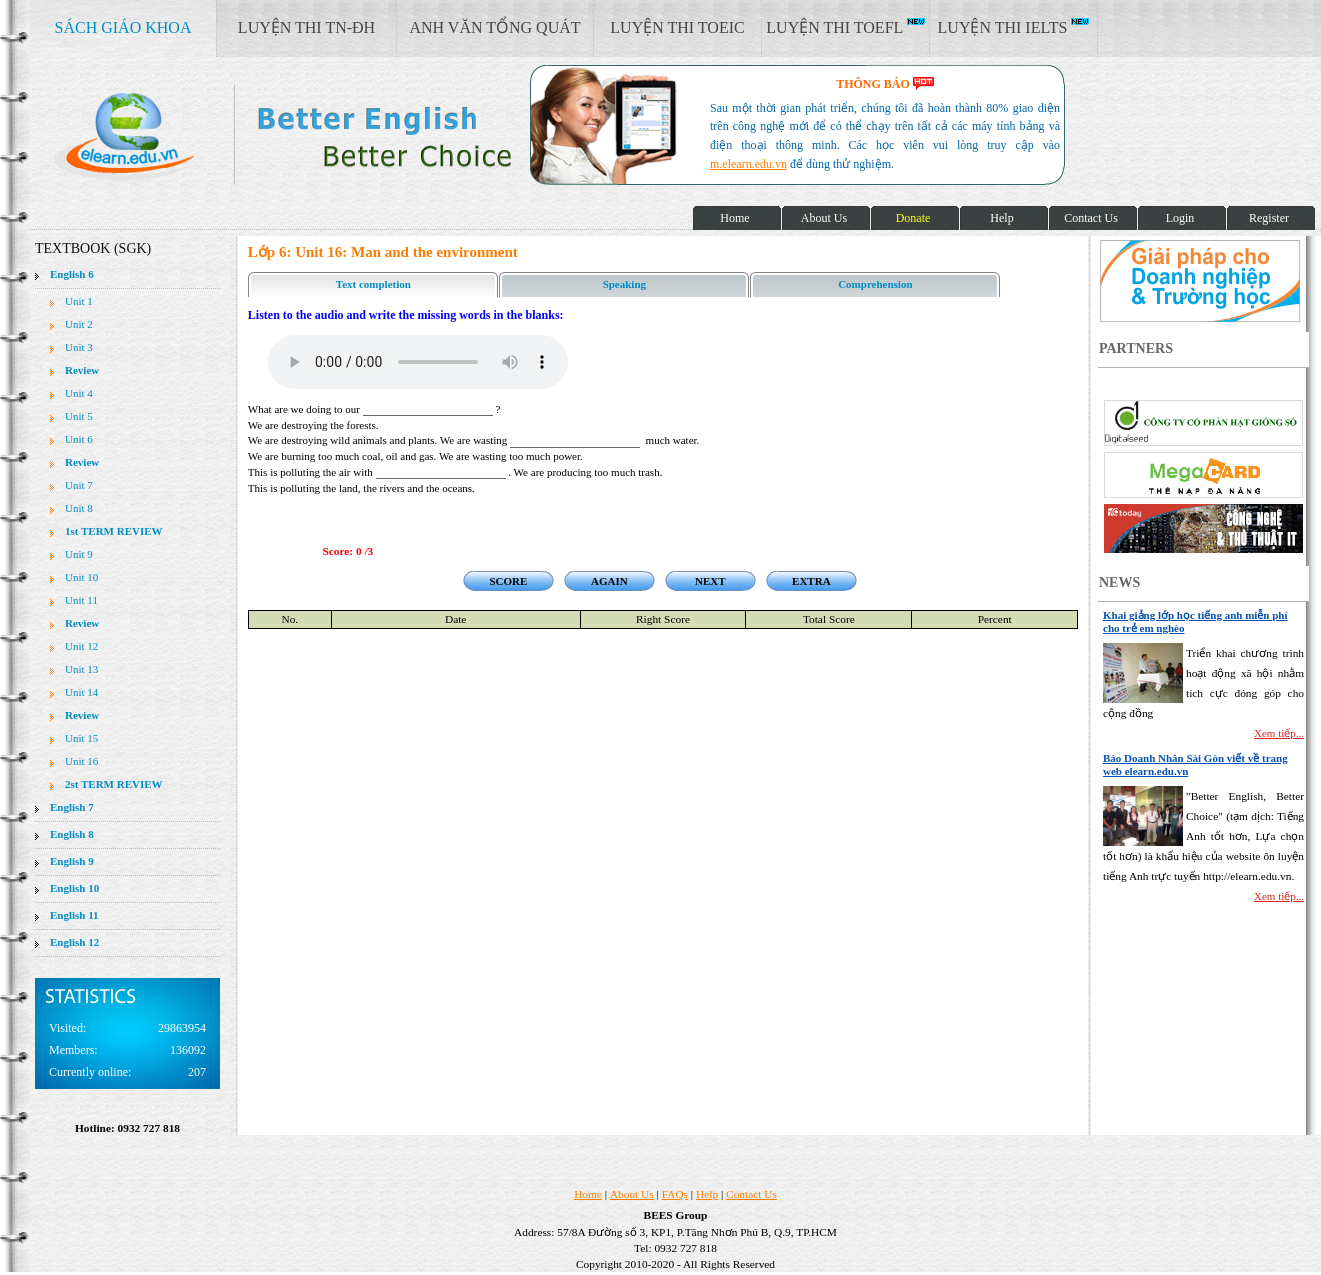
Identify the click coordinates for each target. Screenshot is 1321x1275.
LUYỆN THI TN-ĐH (306, 27)
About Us (632, 1194)
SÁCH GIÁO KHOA (123, 27)
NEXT (710, 581)
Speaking (624, 284)
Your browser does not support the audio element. (418, 362)
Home (588, 1194)
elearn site (317, 135)
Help (707, 1194)
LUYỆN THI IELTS (1014, 27)
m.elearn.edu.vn (748, 164)
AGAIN (609, 581)
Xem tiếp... (1279, 733)
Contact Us (751, 1194)
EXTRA (811, 581)
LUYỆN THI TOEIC (677, 27)
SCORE (508, 581)
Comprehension (875, 284)
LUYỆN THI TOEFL (845, 27)
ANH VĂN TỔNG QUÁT (494, 27)
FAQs (675, 1194)
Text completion (373, 284)
